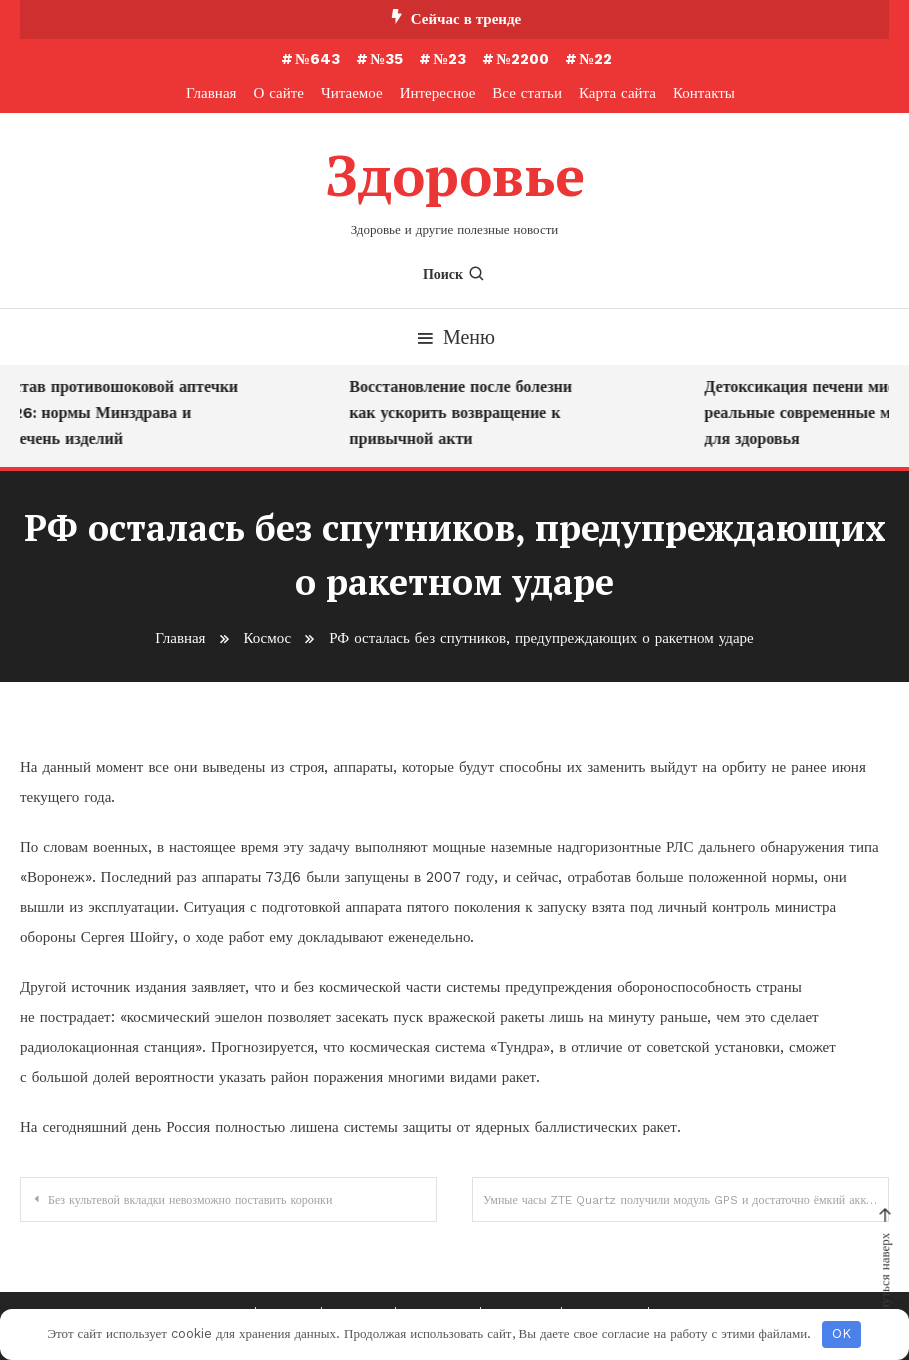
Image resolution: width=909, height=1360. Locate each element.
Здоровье (455, 175)
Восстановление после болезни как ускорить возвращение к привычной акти (467, 411)
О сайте (278, 93)
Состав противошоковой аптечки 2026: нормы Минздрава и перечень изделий (123, 411)
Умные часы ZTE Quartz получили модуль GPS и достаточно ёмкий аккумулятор (686, 1199)
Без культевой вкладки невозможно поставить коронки (190, 1199)
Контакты (704, 93)
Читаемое (352, 93)
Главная (211, 93)
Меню (454, 336)
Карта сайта (617, 93)
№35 (386, 59)
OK (841, 1333)
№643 (317, 59)
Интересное (438, 93)
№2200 (522, 59)
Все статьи (527, 93)
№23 (449, 59)
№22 (595, 59)
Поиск (454, 273)
